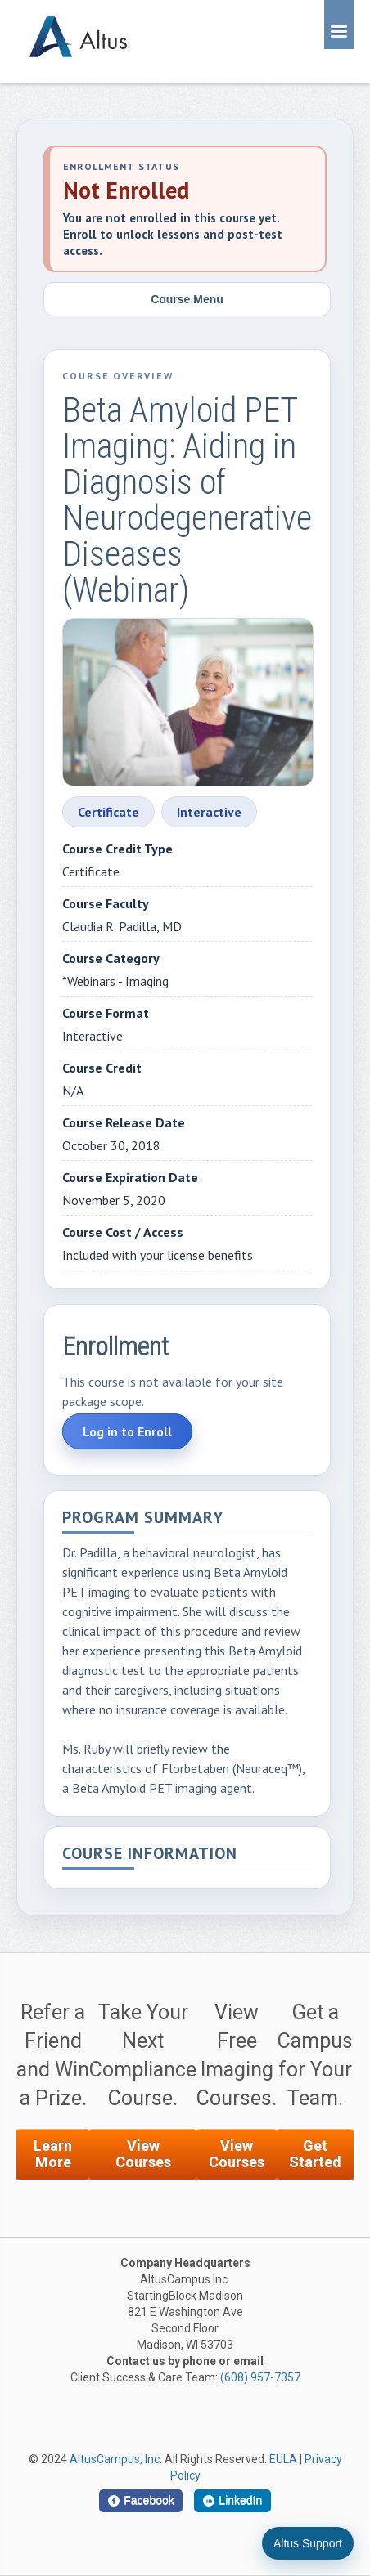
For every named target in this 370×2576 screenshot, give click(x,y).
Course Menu (187, 299)
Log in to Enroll (127, 1431)
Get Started (315, 2154)
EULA (283, 2459)
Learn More (53, 2154)
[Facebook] (141, 2500)
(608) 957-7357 (260, 2377)
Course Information (149, 1854)
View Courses (143, 2154)
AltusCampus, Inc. (116, 2459)
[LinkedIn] (232, 2500)
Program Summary (142, 1518)
